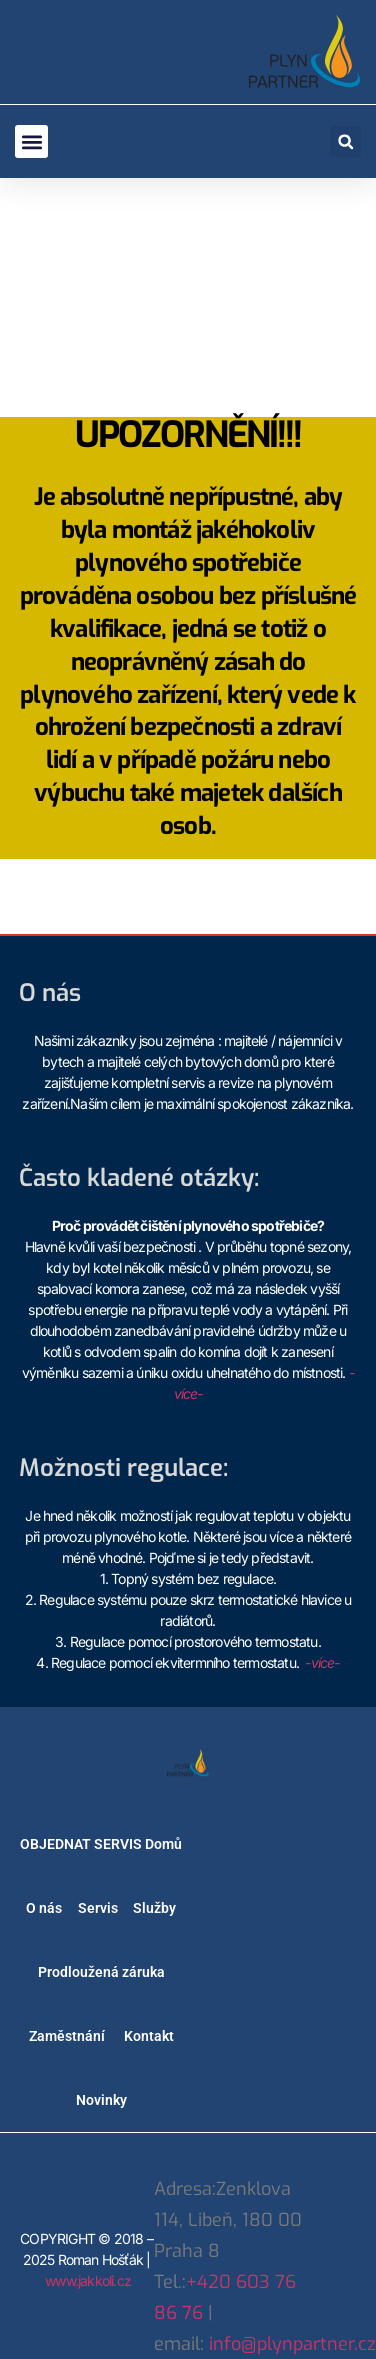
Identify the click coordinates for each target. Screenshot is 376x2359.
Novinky (101, 2100)
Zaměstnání (67, 2036)
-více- (322, 1662)
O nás (44, 1908)
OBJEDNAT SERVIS (81, 1844)
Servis (98, 1908)
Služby (154, 1908)
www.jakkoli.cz (88, 2280)
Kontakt (149, 2036)
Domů (163, 1844)
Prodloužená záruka (101, 1972)
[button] (31, 141)
